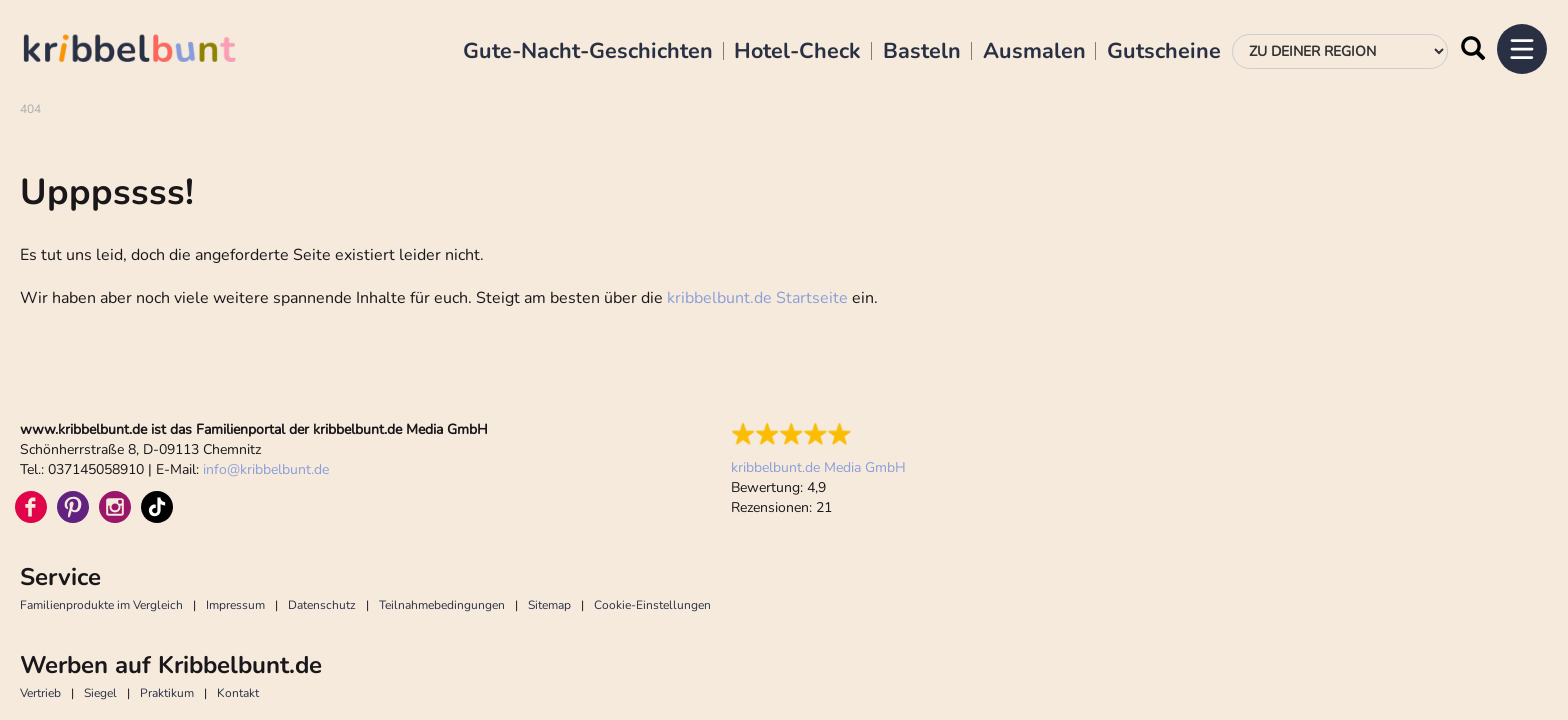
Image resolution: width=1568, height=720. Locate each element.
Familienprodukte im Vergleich (101, 455)
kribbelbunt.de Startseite (757, 148)
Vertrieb (40, 543)
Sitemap (549, 455)
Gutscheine (1164, 52)
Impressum (235, 455)
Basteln (922, 52)
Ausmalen (1034, 52)
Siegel (100, 543)
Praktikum (167, 543)
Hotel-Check (797, 52)
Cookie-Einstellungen (652, 455)
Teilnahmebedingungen (442, 455)
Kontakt (238, 543)
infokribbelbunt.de (266, 319)
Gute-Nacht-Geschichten (588, 52)
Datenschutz (322, 455)
